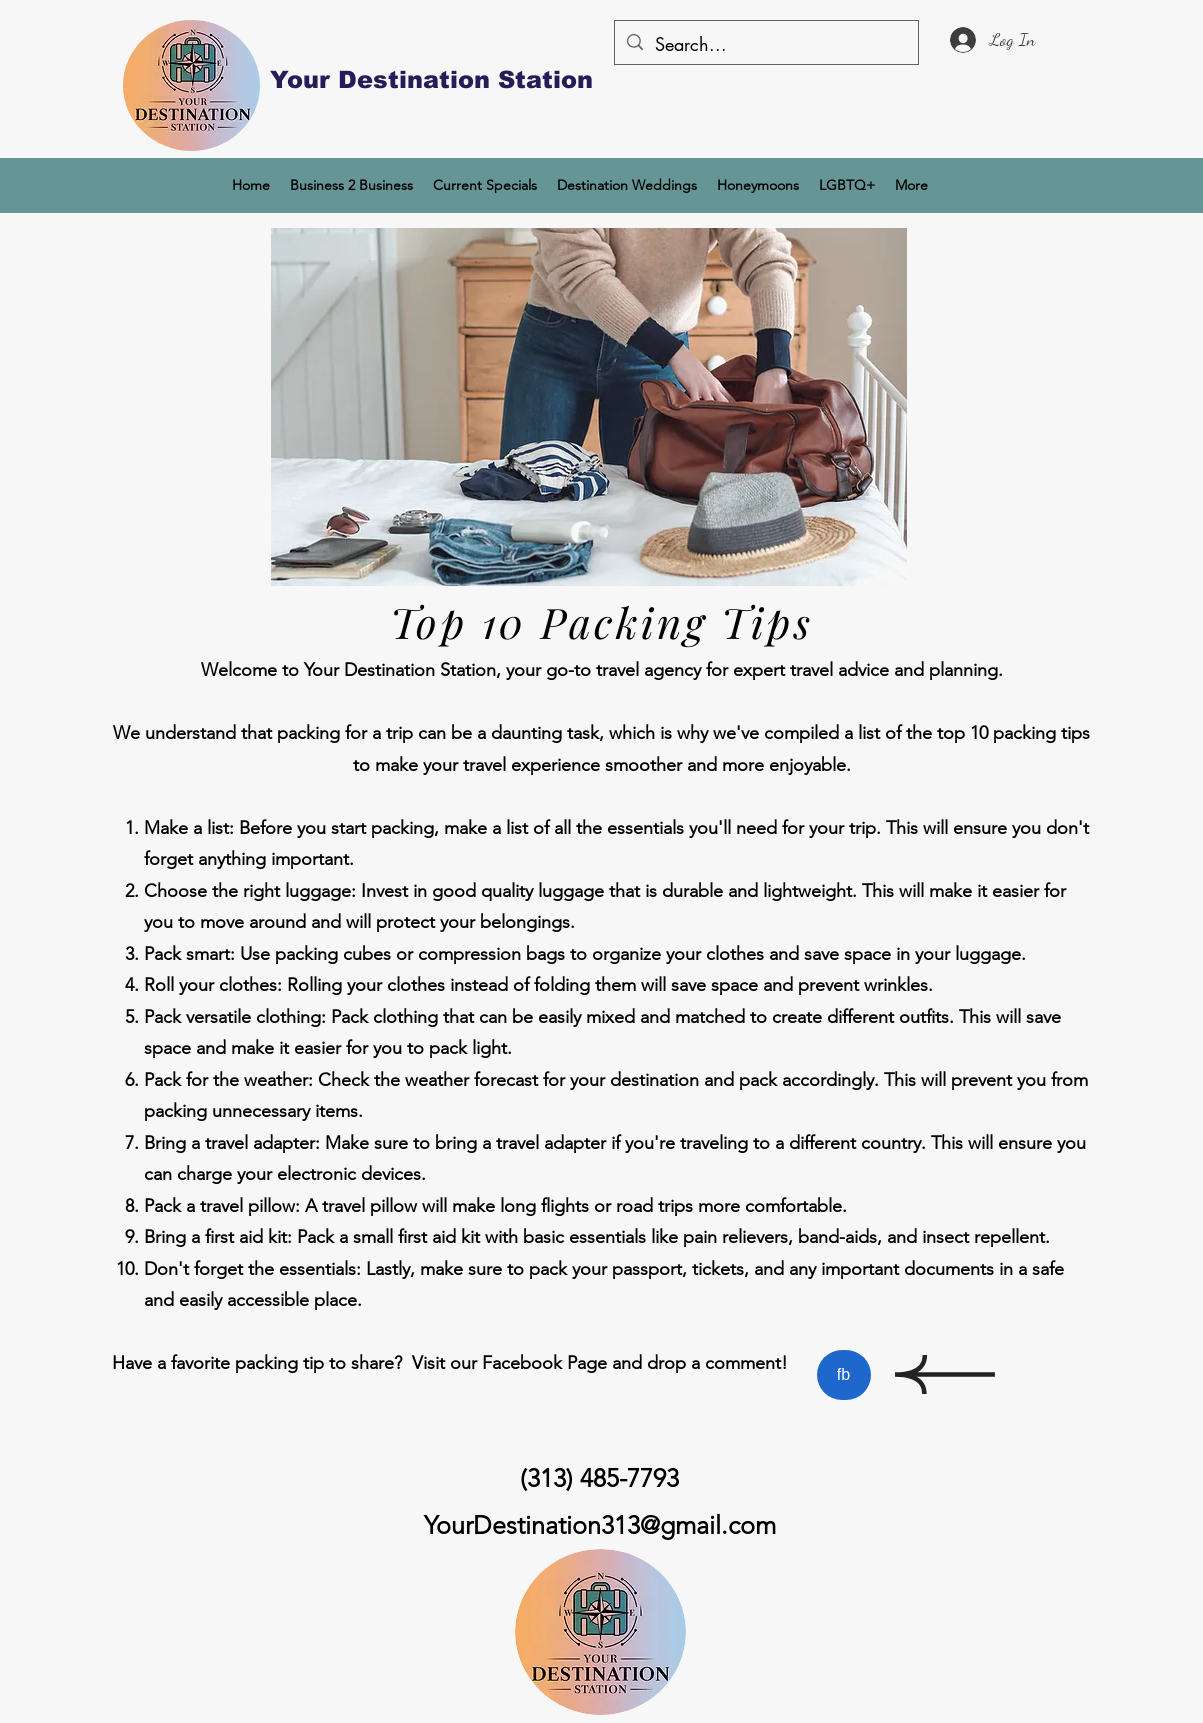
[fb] (844, 1375)
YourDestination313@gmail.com (600, 1525)
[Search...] (765, 45)
